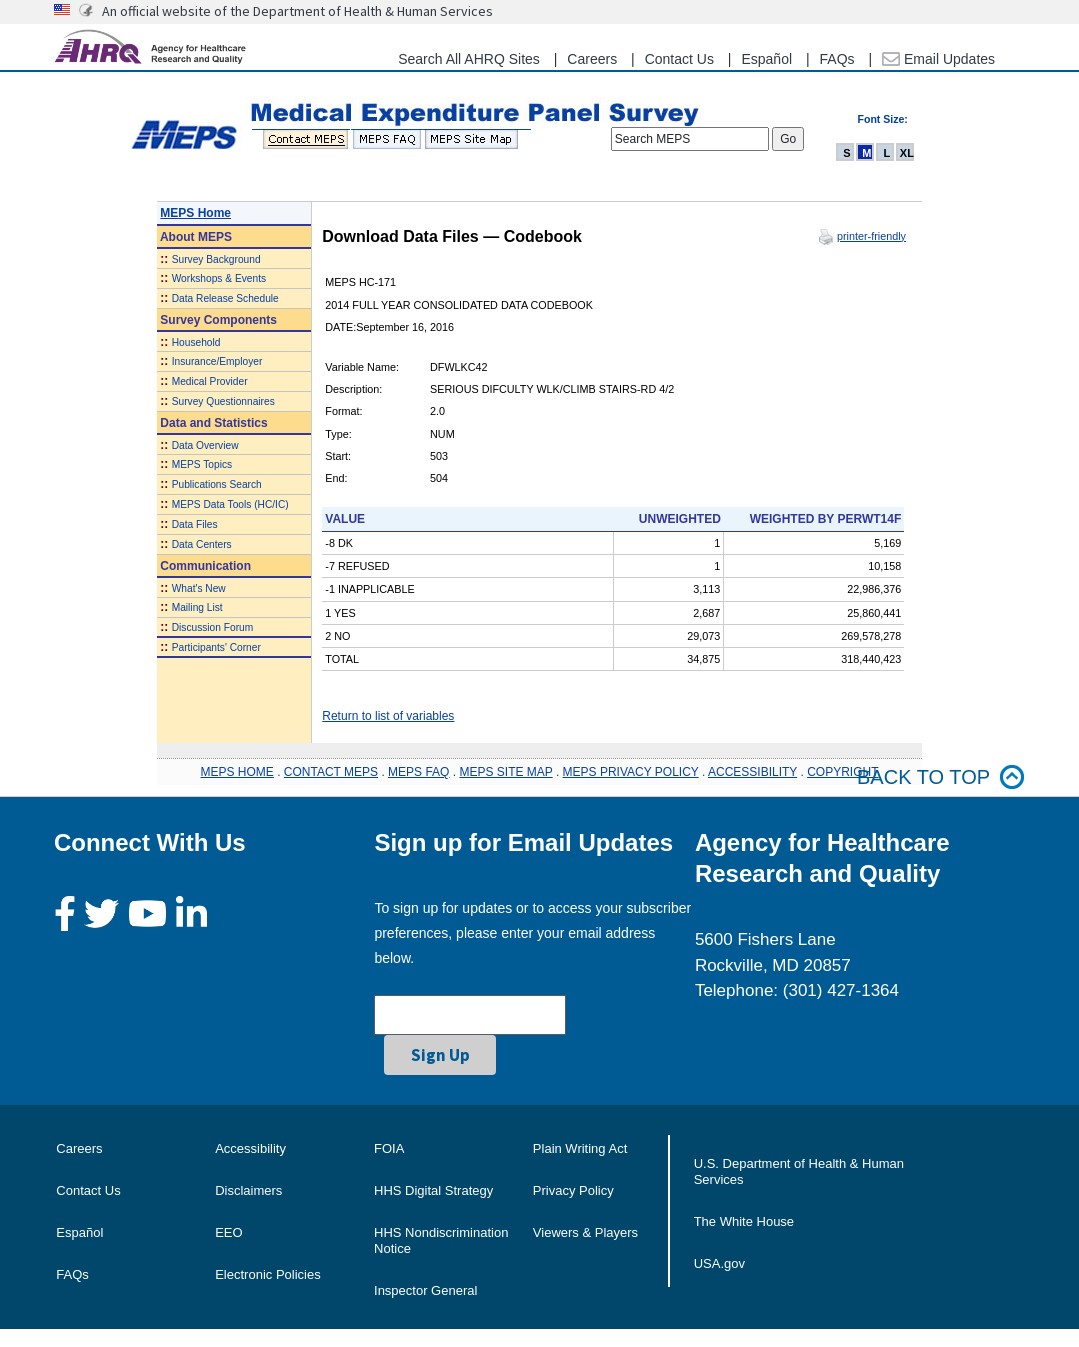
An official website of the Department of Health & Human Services (297, 11)
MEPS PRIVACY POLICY (631, 772)
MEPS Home (195, 213)
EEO (228, 1232)
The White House (744, 1221)
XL (907, 153)
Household (196, 342)
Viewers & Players (585, 1232)
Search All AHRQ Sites (469, 59)
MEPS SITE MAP (505, 772)
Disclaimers (248, 1190)
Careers (592, 59)
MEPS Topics (202, 464)
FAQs (837, 59)
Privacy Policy (573, 1190)
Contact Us (679, 59)
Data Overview (205, 445)
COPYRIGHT (842, 772)
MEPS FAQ (418, 772)
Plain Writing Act (580, 1148)
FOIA (389, 1148)
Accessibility (250, 1148)
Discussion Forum (213, 627)
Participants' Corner (216, 647)
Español (766, 59)
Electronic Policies (268, 1274)
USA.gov (719, 1263)
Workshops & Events (219, 278)
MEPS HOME (236, 772)
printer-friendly (871, 236)
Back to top (941, 777)
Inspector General (425, 1290)
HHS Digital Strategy (433, 1190)
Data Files (195, 524)
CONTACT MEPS (331, 772)
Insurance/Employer (217, 361)
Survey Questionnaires (223, 401)
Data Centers (202, 544)
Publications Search (217, 484)
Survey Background (216, 259)
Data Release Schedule (225, 298)
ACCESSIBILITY (752, 772)
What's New (199, 588)
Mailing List (197, 607)
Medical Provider (210, 381)
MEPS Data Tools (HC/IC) (230, 504)
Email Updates (938, 59)
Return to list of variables (388, 716)
